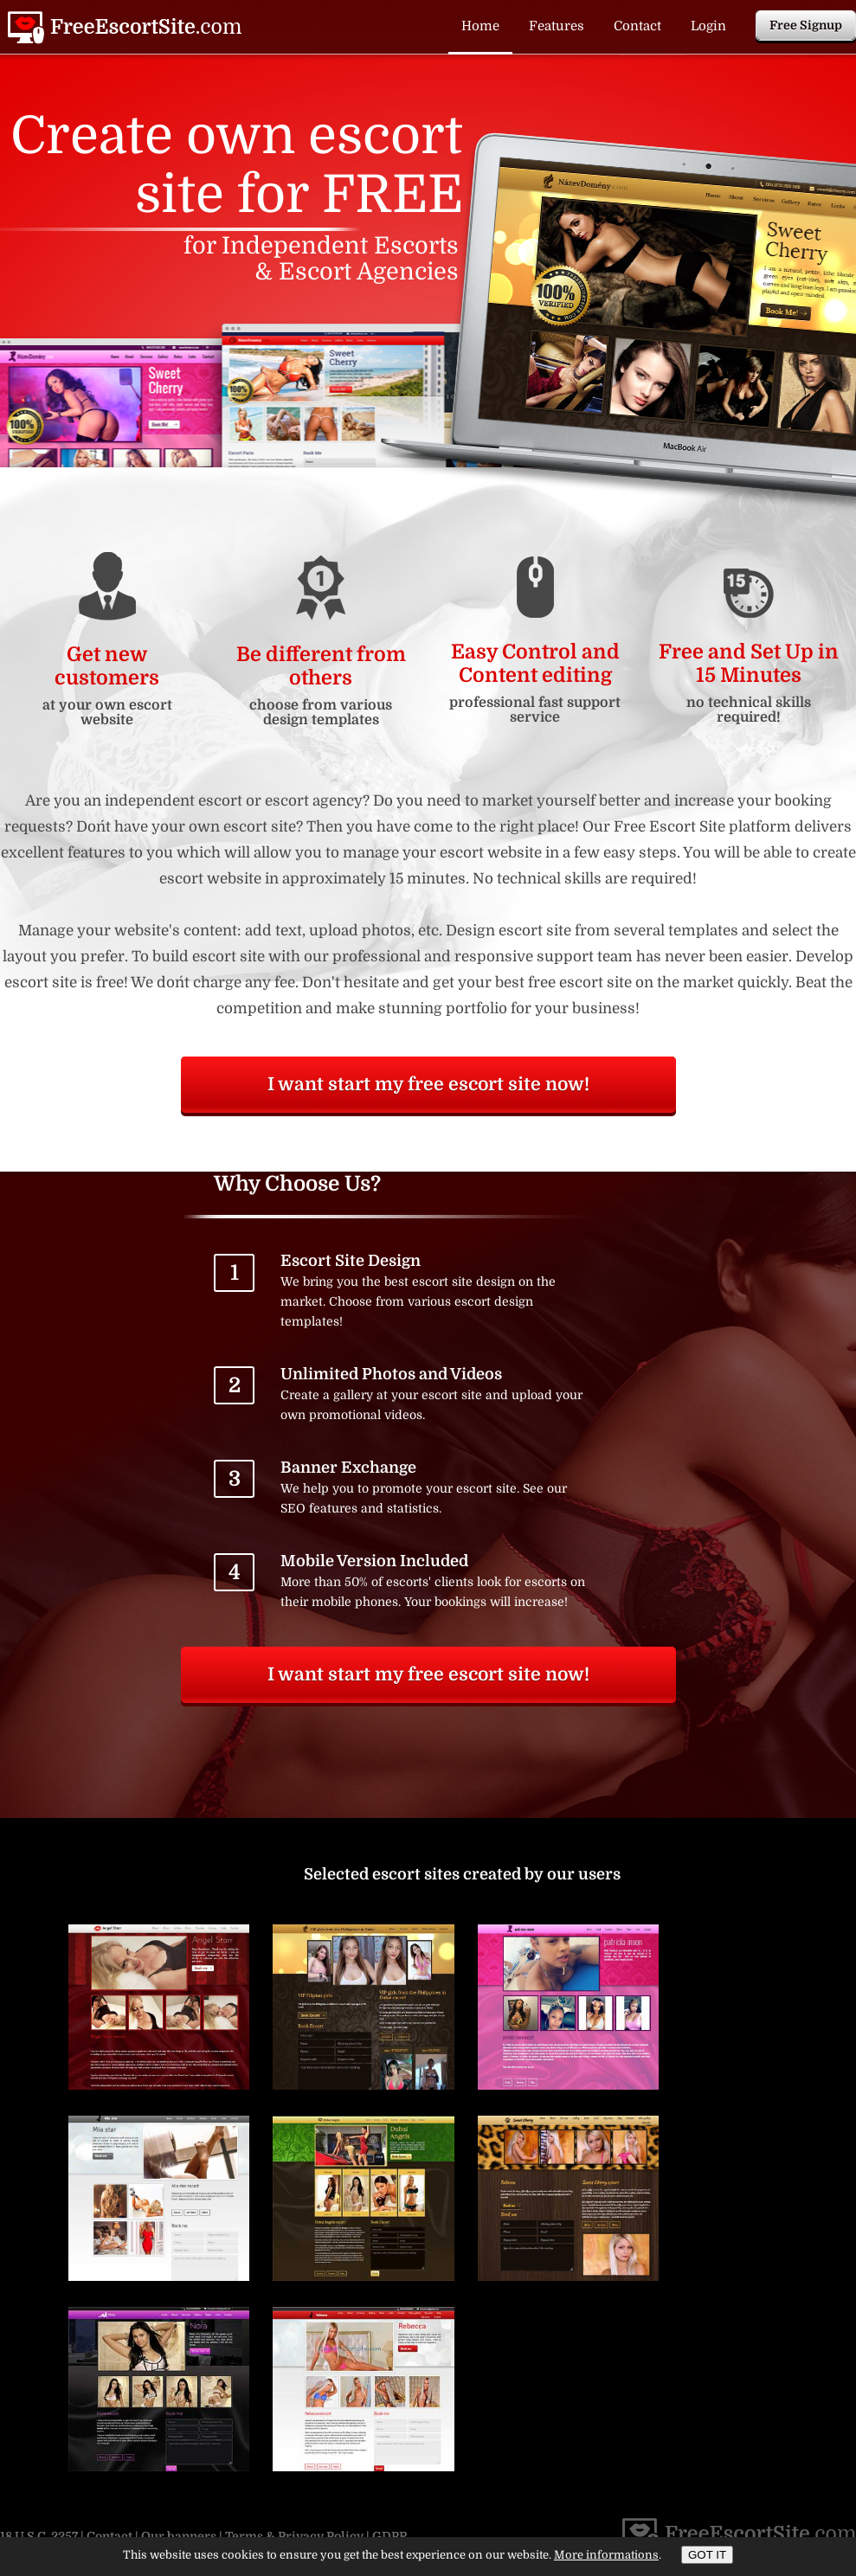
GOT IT (707, 2554)
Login (708, 26)
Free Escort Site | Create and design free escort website (124, 27)
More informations (606, 2554)
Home (480, 26)
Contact (637, 26)
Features (556, 26)
